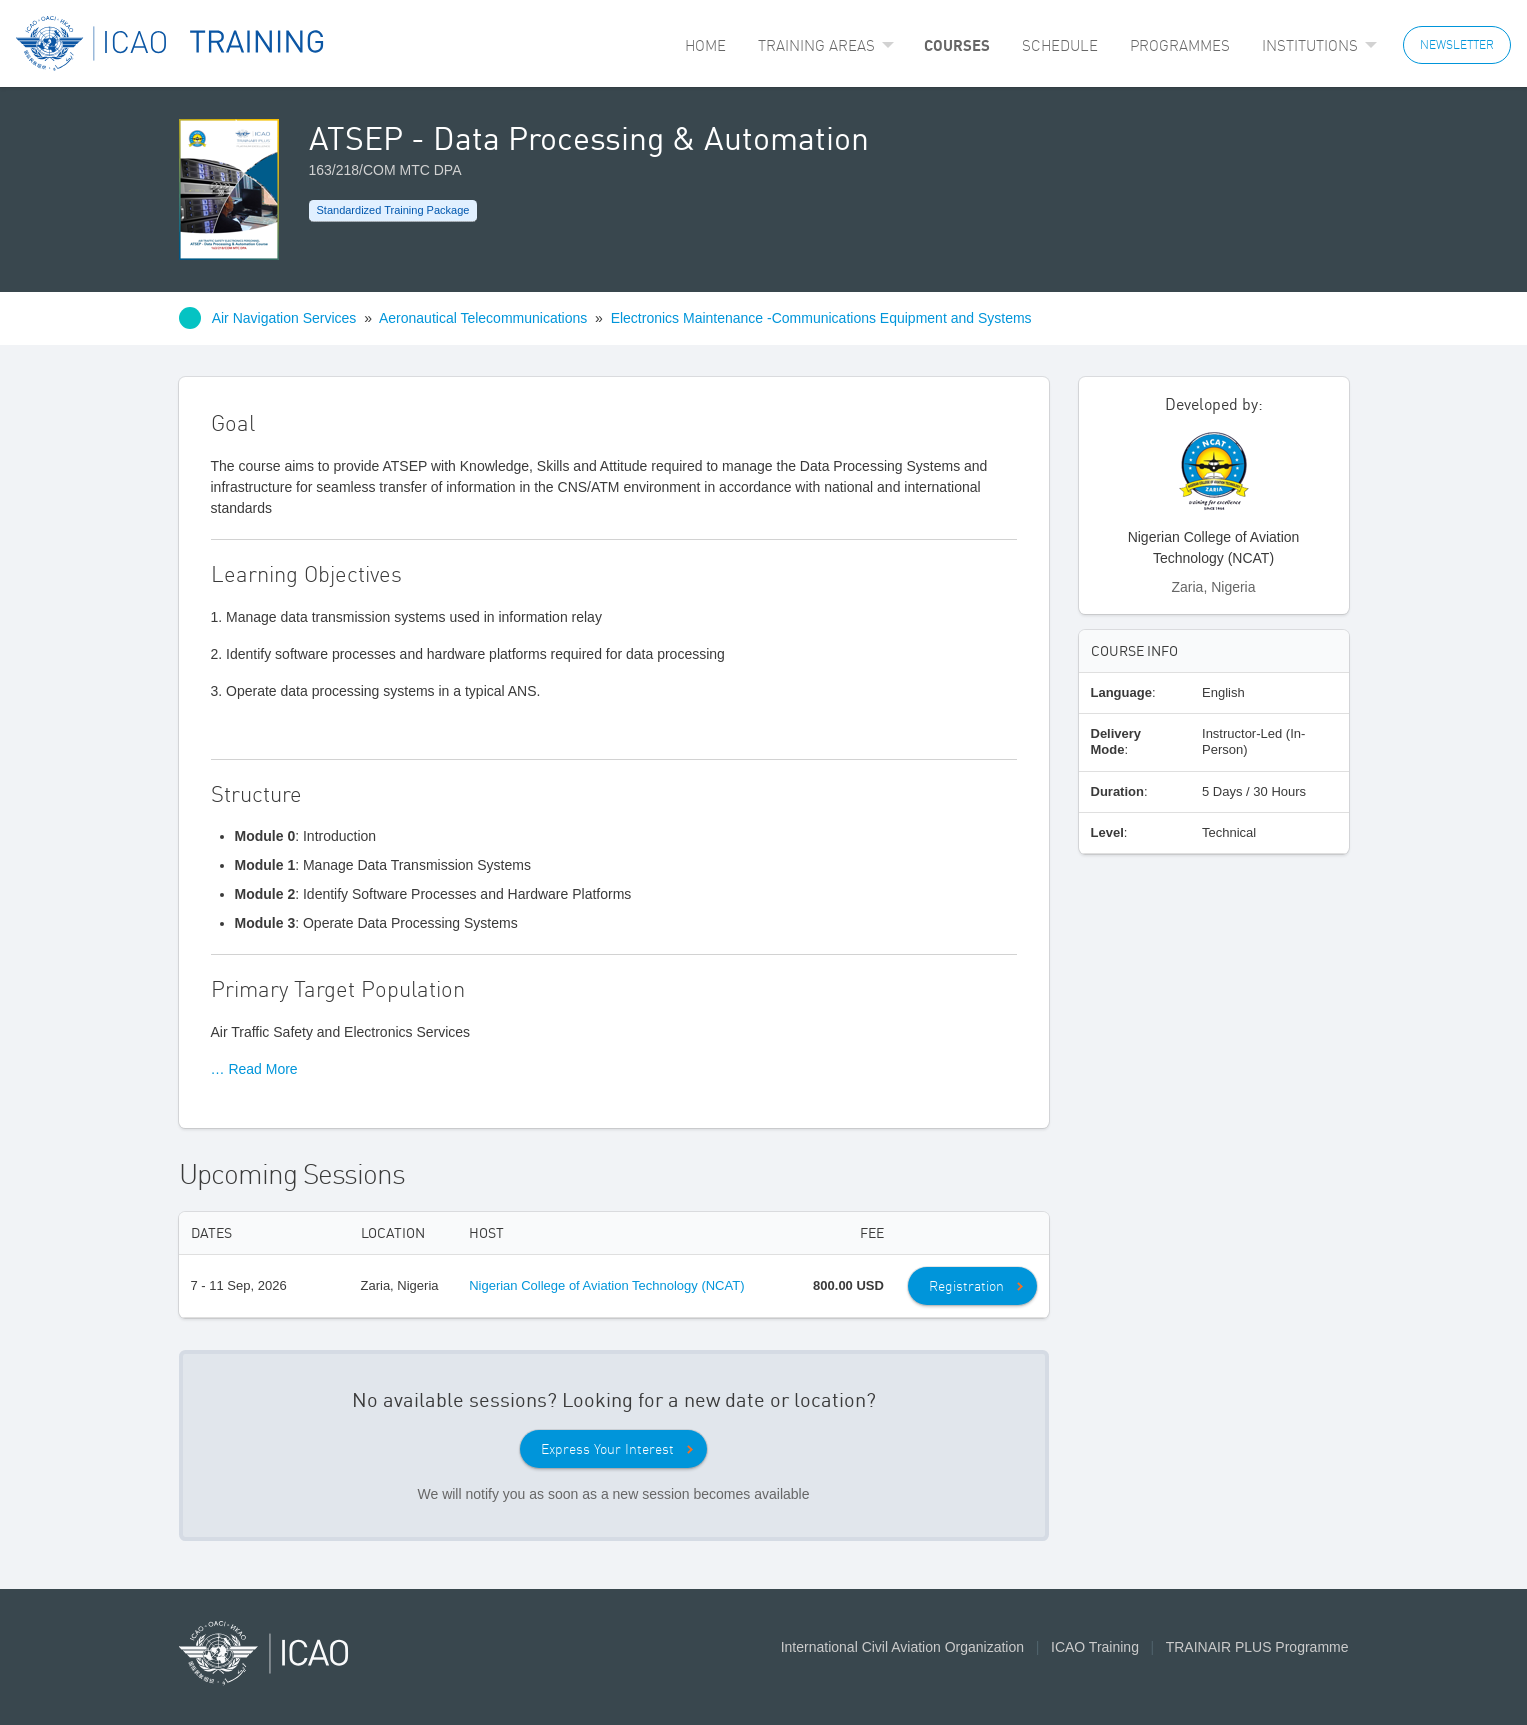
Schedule (1060, 45)
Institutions (1310, 45)
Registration (966, 1286)
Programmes (1180, 45)
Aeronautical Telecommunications (483, 318)
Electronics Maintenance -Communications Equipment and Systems (821, 318)
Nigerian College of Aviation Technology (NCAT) (606, 1285)
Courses (957, 45)
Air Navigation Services (284, 318)
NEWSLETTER (1457, 44)
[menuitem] (705, 45)
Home (705, 45)
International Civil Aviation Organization (902, 1647)
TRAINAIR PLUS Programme (1257, 1647)
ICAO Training (1095, 1647)
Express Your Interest (607, 1449)
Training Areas (816, 45)
